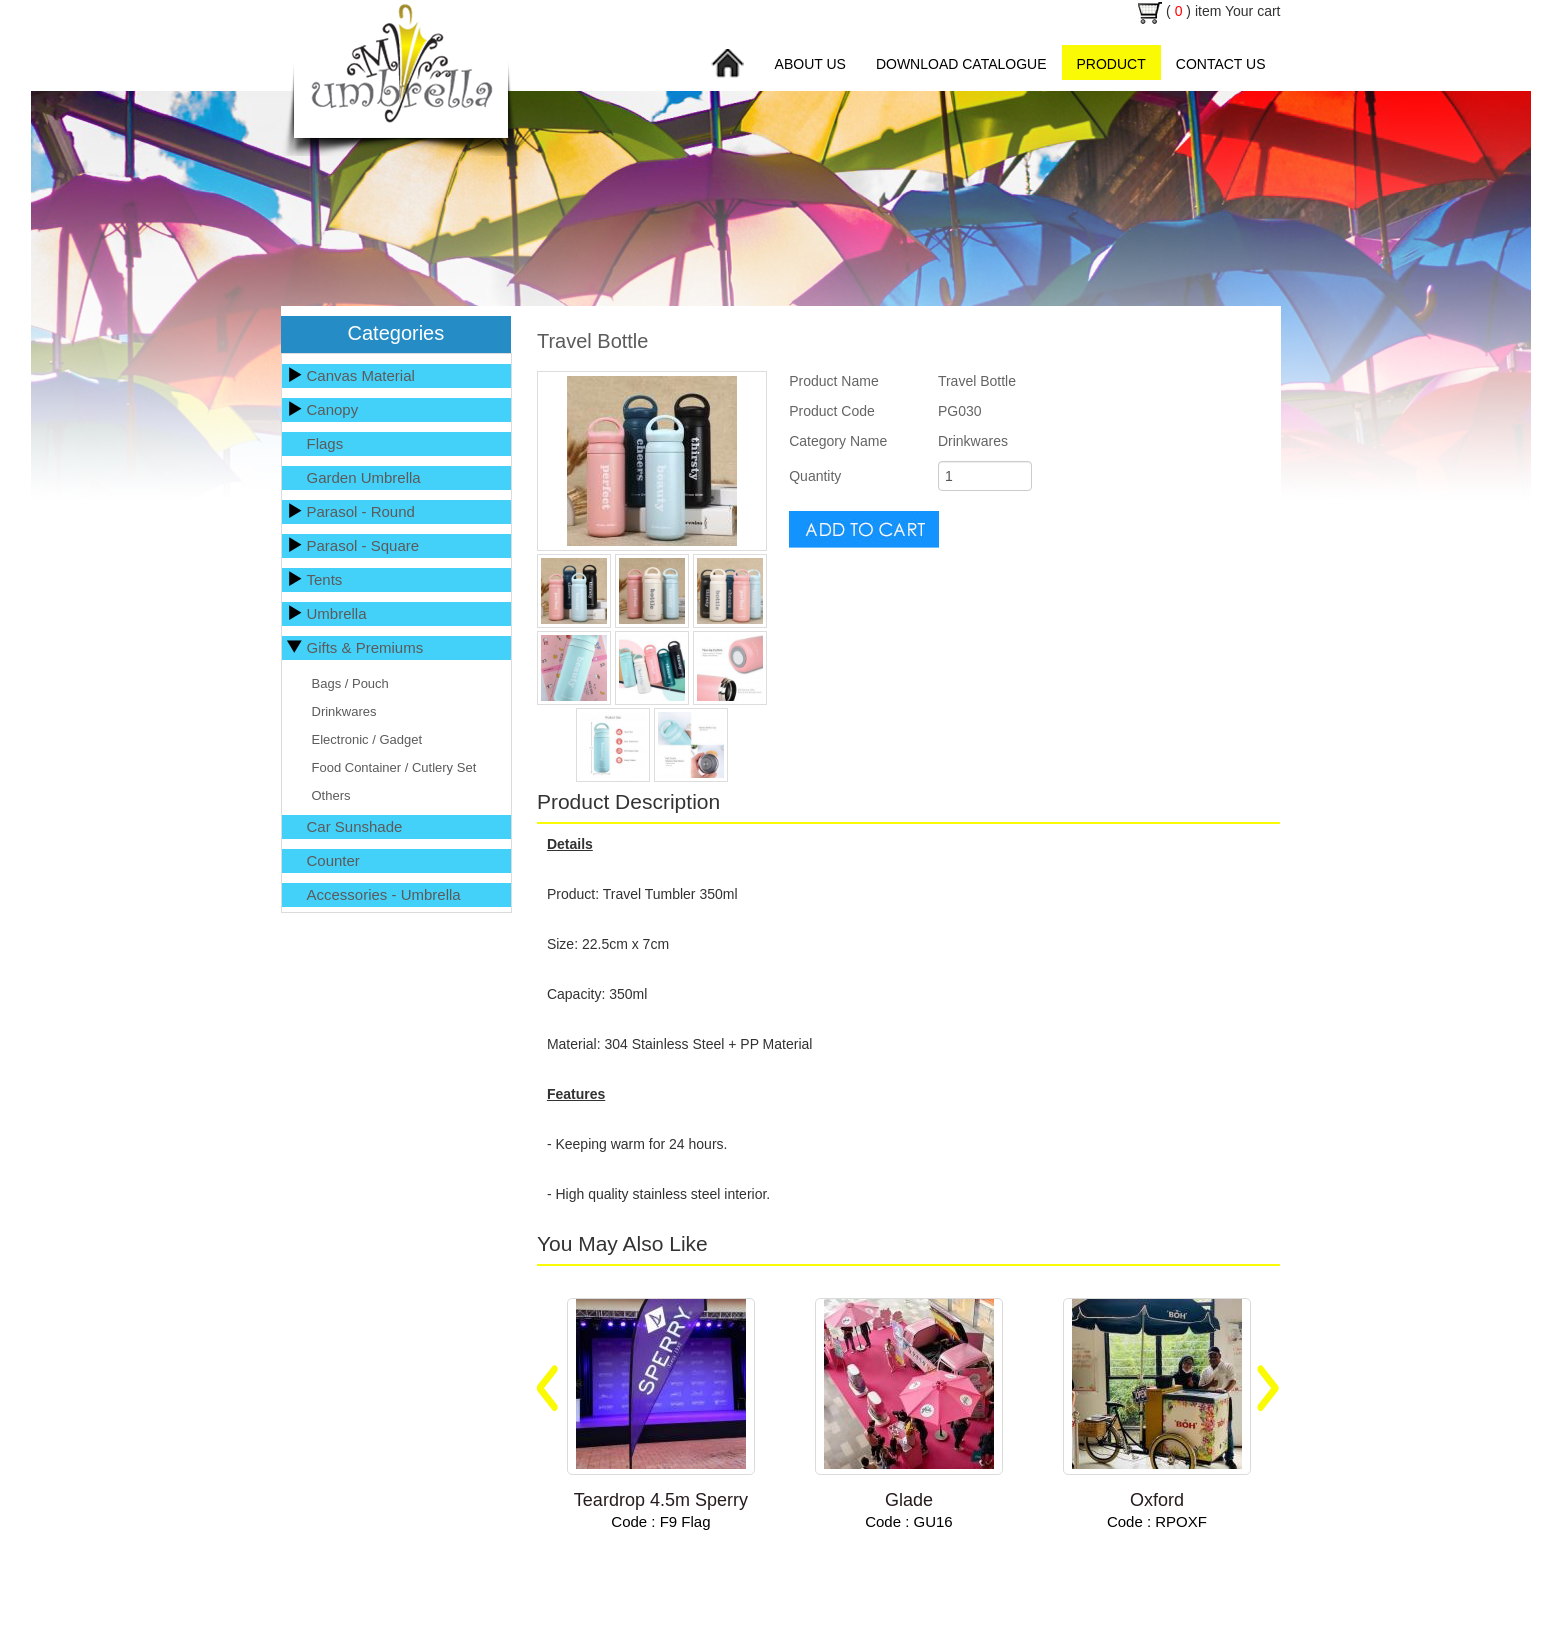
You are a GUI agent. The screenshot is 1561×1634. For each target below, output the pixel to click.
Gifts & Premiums (365, 647)
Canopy (333, 409)
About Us (810, 64)
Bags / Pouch (350, 683)
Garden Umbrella (364, 477)
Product (1111, 64)
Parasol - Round (361, 511)
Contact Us (1221, 64)
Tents (325, 579)
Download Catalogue (961, 64)
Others (331, 795)
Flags (325, 443)
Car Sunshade (355, 826)
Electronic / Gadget (367, 739)
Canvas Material (361, 375)
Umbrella (337, 613)
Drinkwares (344, 711)
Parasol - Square (363, 545)
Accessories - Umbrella (384, 894)
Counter (333, 860)
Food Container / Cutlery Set (394, 767)
